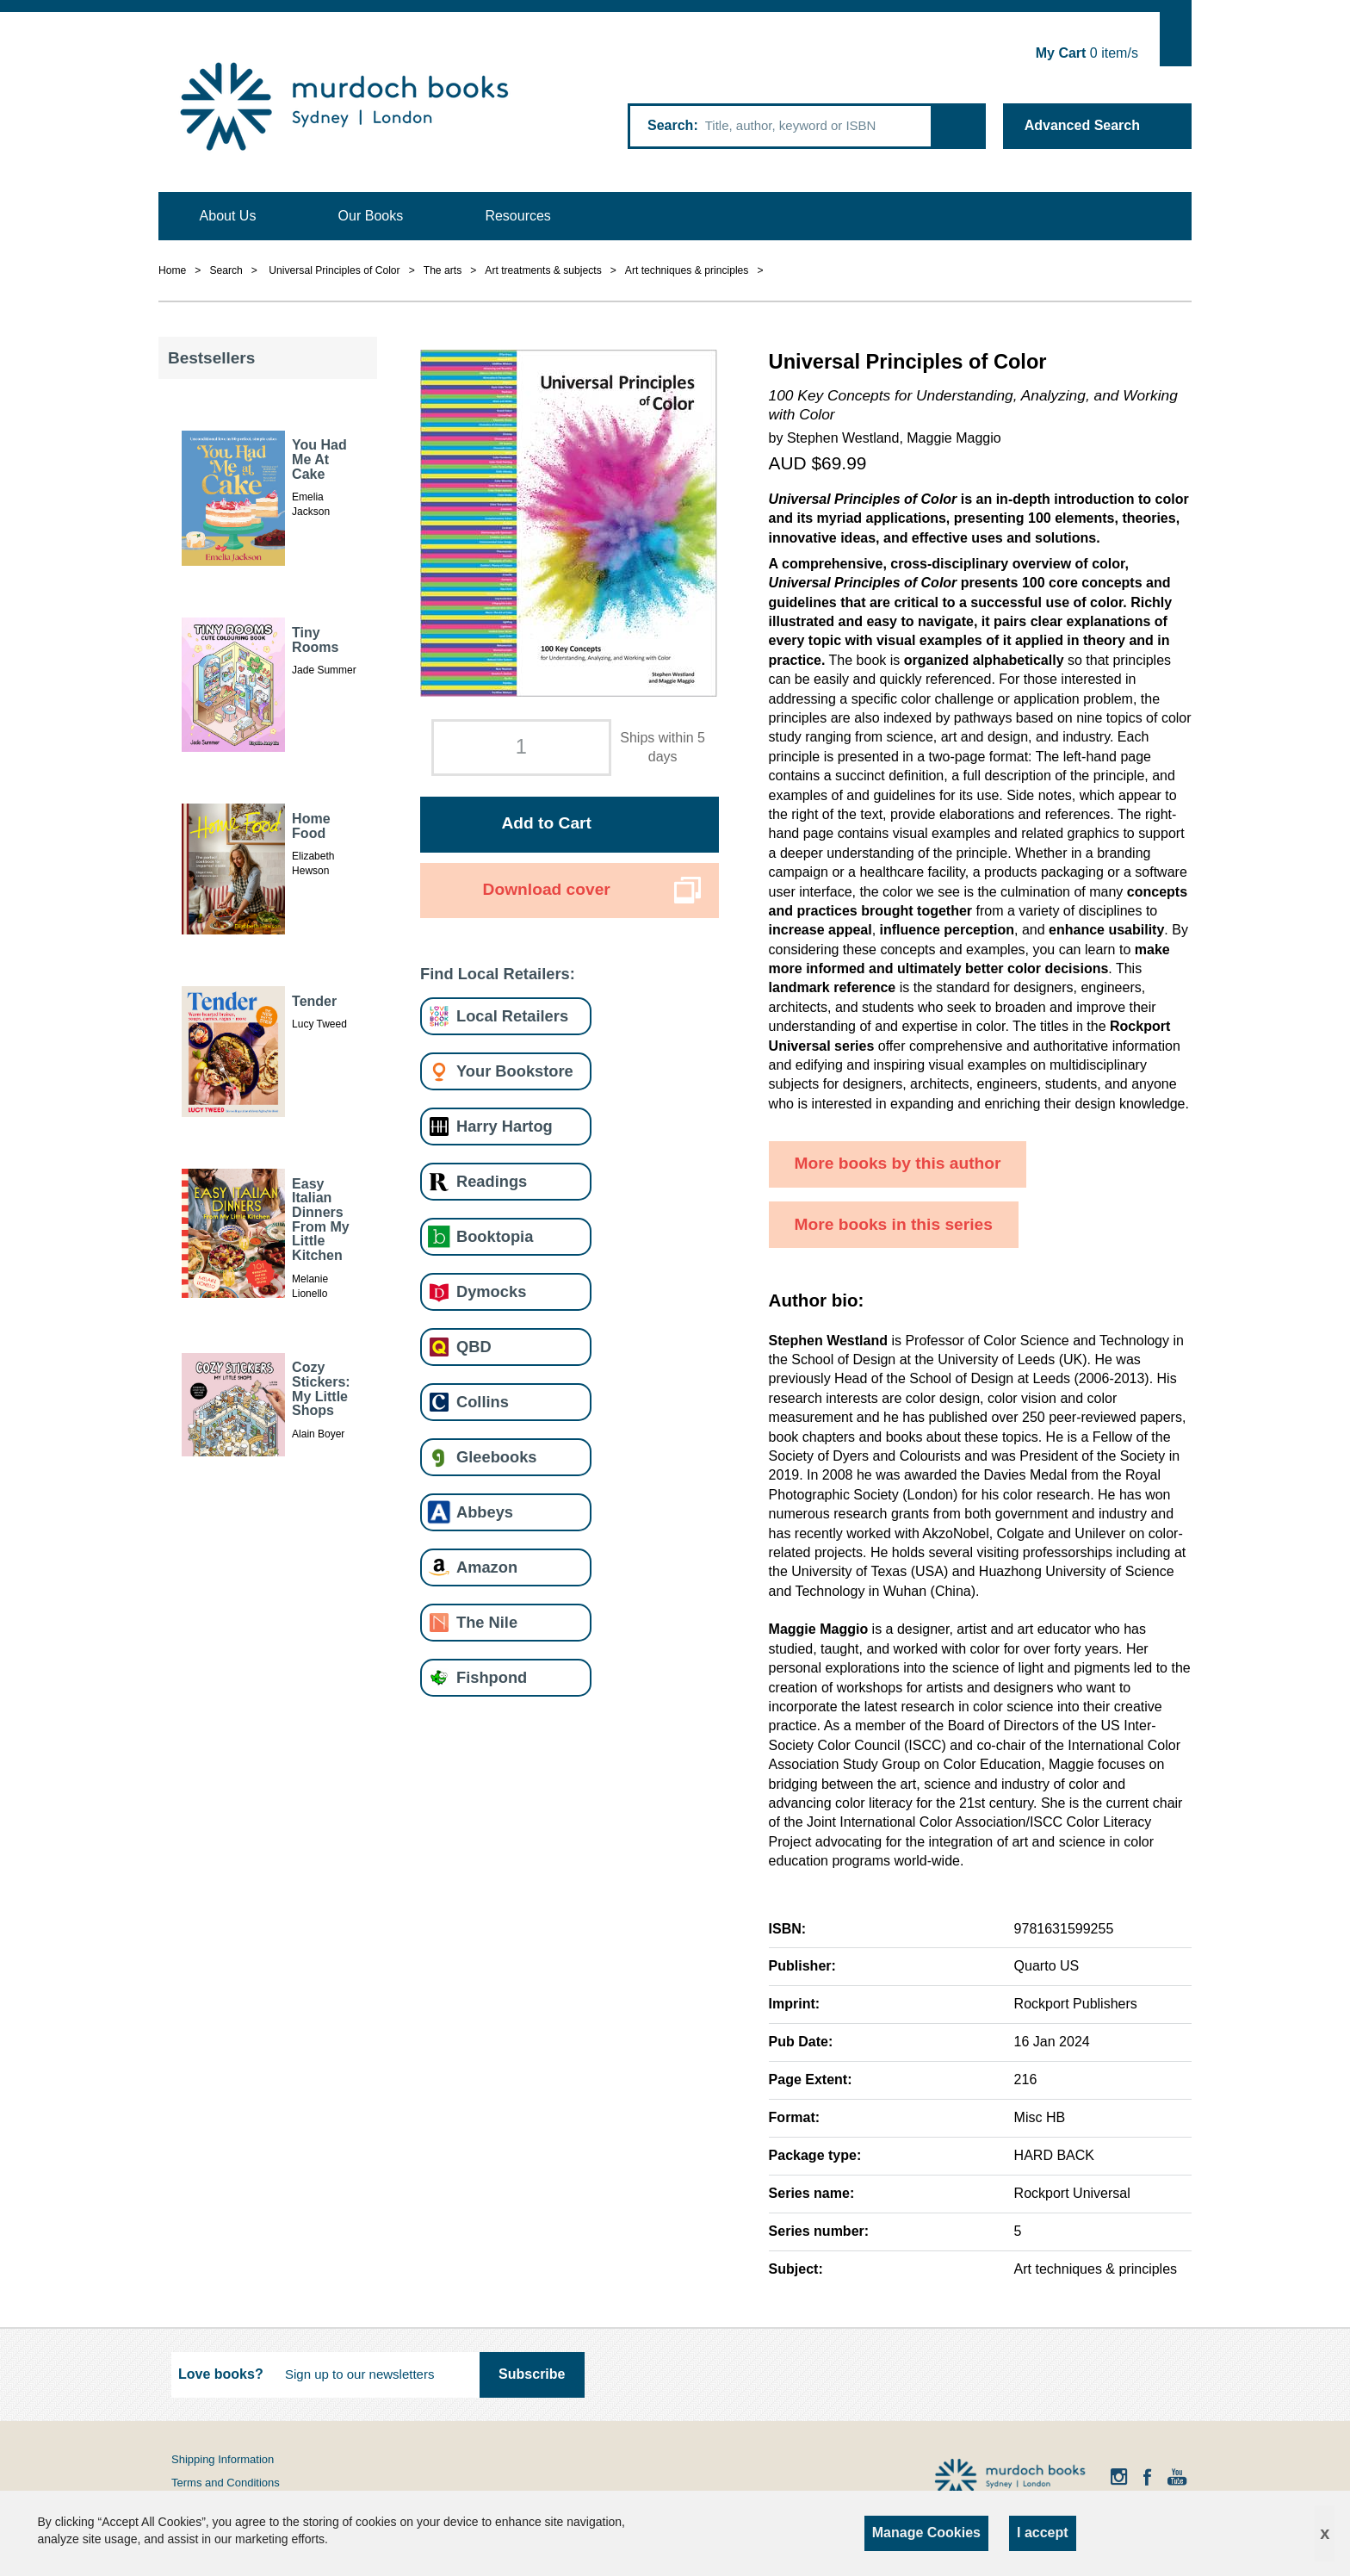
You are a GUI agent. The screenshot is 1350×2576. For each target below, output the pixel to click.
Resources (517, 215)
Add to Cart (546, 823)
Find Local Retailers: (497, 974)
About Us (228, 215)
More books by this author (898, 1163)
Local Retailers (512, 1016)
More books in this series (894, 1224)
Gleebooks (496, 1457)
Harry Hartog (504, 1126)
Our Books (371, 215)
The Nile (486, 1622)
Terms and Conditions (225, 2482)
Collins (482, 1402)
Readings (491, 1181)
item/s (1087, 53)
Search (670, 125)
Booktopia (494, 1236)
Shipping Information (222, 2459)
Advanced (1082, 125)
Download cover (546, 889)
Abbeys (484, 1512)
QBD (474, 1347)
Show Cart (1176, 39)
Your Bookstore (514, 1071)
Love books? (220, 2374)
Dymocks (491, 1291)
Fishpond (491, 1677)
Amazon (486, 1567)
